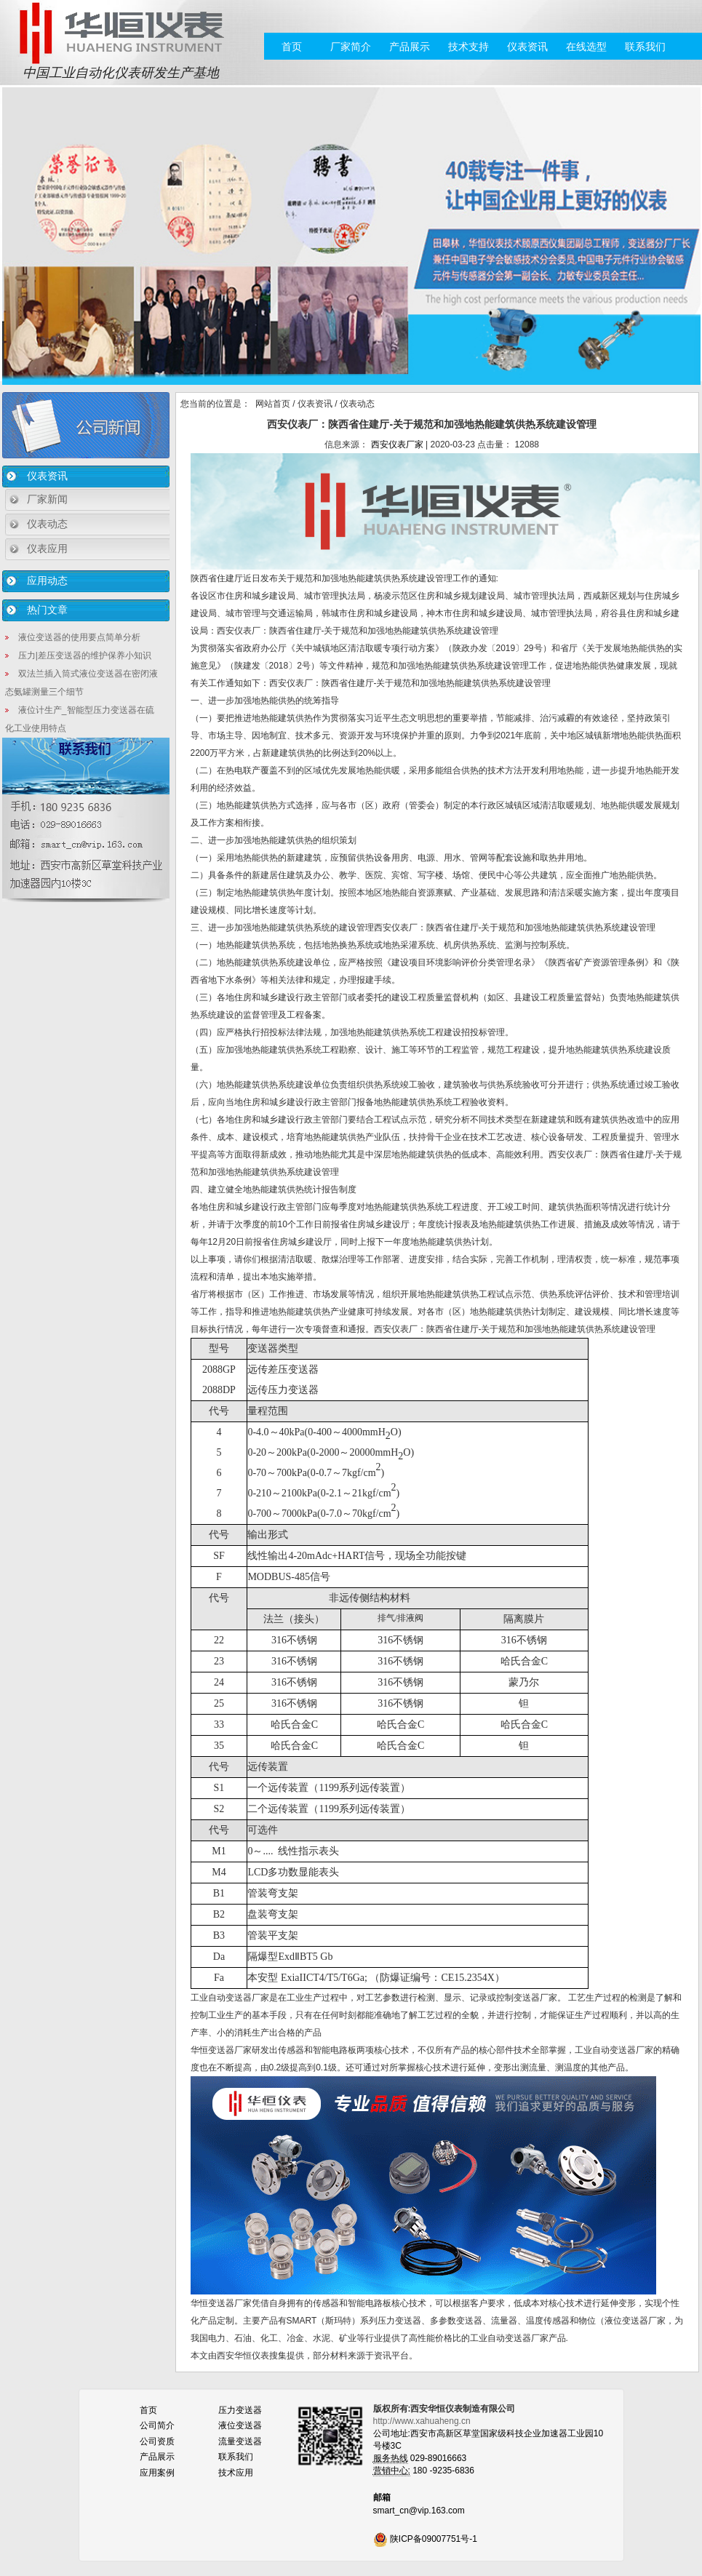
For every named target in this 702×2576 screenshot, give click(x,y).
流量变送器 (240, 2441)
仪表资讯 (527, 46)
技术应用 (235, 2473)
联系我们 (645, 46)
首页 (292, 46)
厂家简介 (350, 46)
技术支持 (468, 46)
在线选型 (586, 46)
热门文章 (47, 609)
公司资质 (157, 2441)
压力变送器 (240, 2410)
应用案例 (157, 2473)
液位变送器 (240, 2425)
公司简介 (157, 2425)
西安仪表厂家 (397, 444)
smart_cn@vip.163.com (419, 2510)
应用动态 (47, 580)
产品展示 (409, 46)
